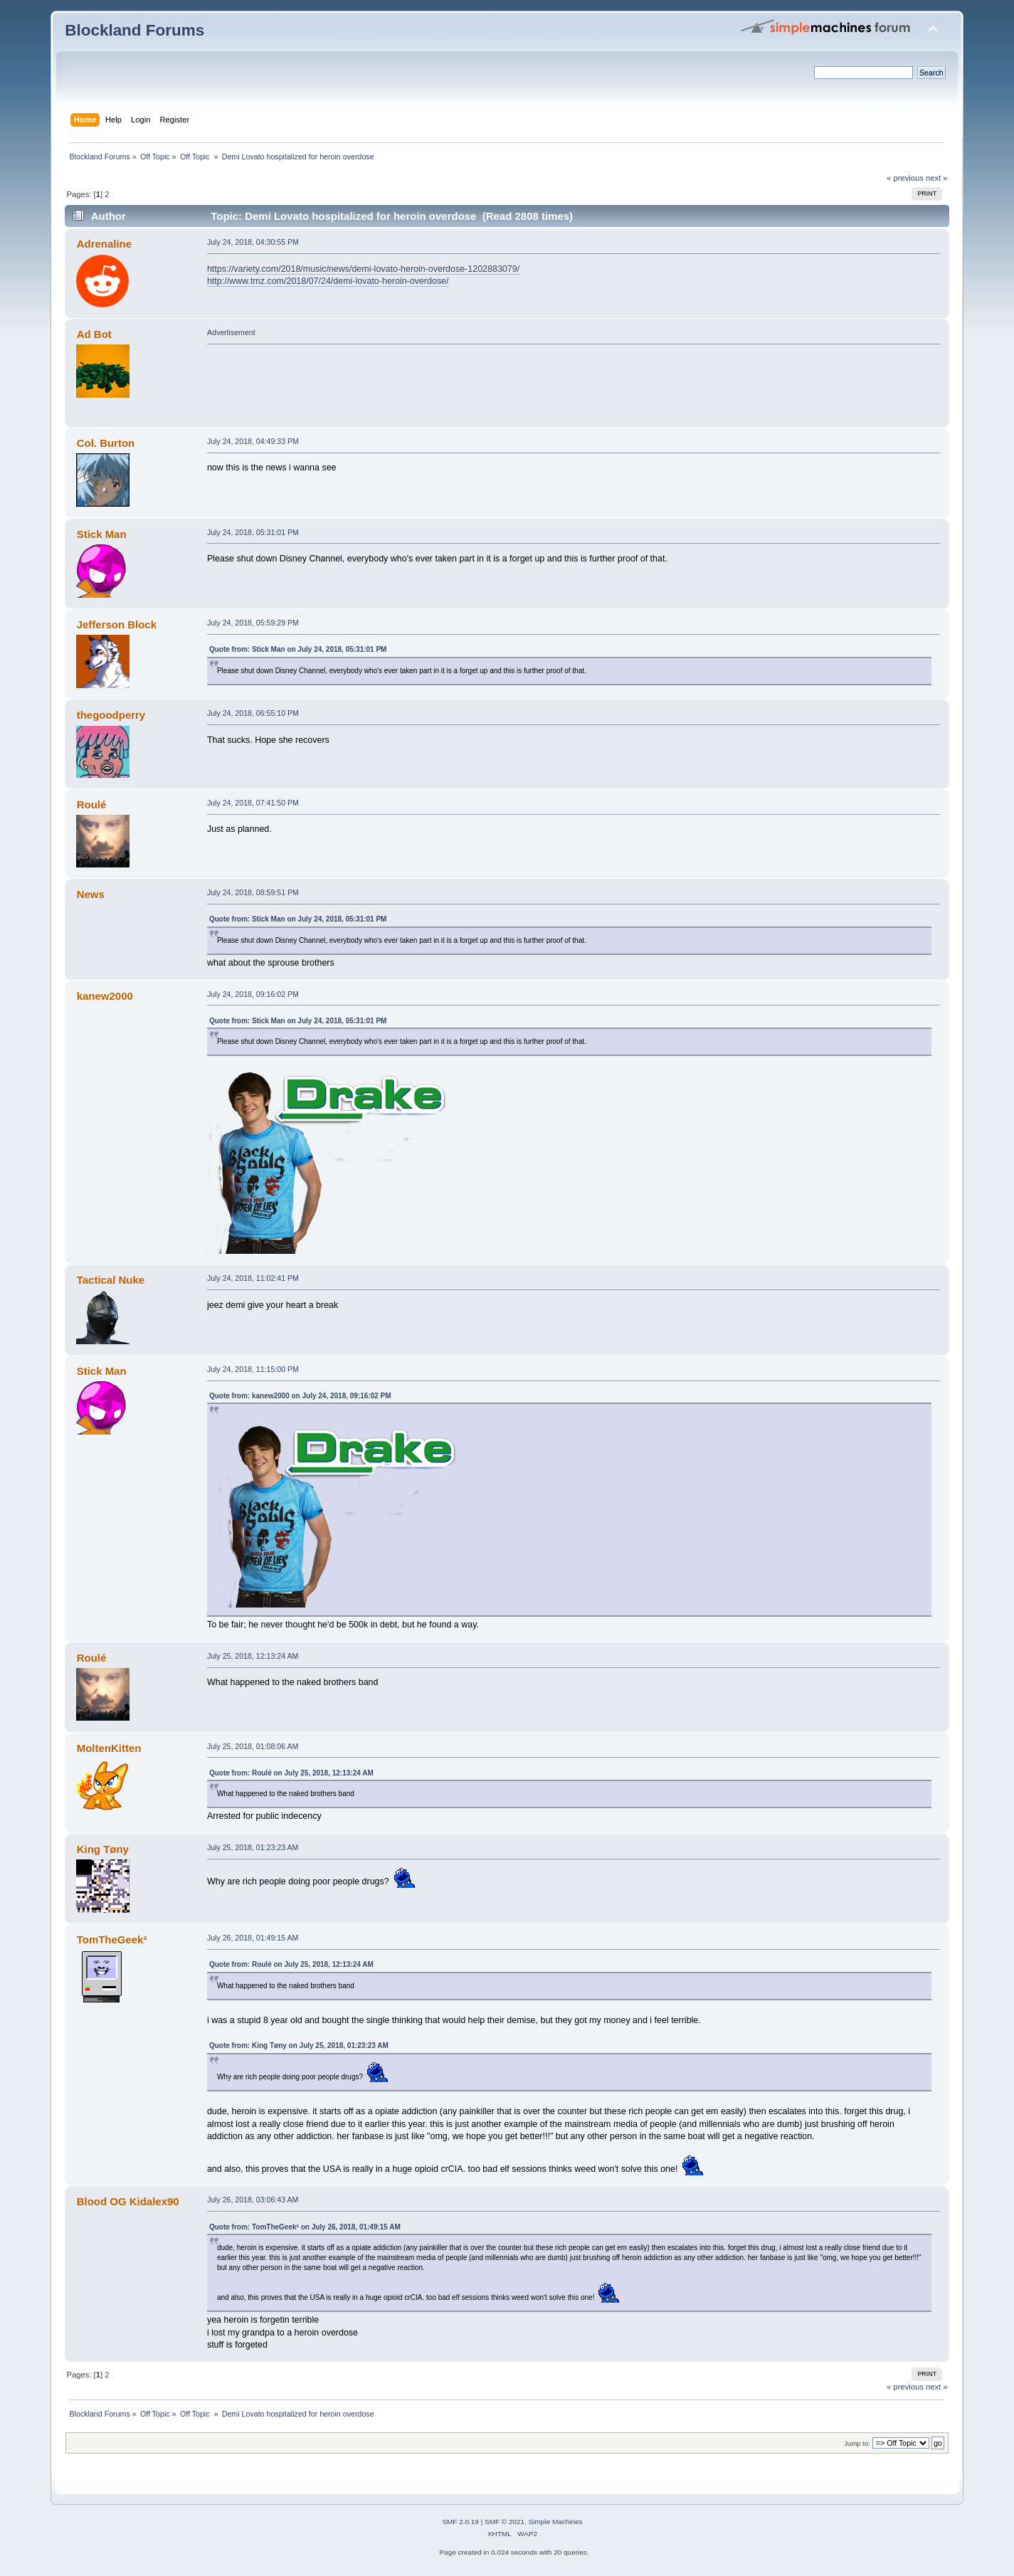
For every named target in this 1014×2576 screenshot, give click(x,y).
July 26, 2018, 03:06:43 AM (252, 2199)
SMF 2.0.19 (460, 2521)
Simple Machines (556, 2521)
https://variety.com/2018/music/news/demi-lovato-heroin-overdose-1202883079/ (363, 269)
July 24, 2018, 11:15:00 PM (253, 1369)
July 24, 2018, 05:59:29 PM (253, 622)
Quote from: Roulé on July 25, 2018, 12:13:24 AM (291, 1773)
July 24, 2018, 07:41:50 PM (253, 802)
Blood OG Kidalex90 (128, 2201)
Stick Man (102, 534)
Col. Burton (105, 443)
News (91, 894)
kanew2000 (105, 996)
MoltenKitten (109, 1748)
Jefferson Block (117, 624)
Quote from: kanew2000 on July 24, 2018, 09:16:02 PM (300, 1396)
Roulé (92, 804)
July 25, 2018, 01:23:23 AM (252, 1847)
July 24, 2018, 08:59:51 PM (253, 892)
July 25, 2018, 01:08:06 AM (252, 1746)
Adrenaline (104, 244)
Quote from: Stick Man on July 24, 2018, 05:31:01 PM (298, 649)
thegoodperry (111, 715)
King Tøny (103, 1849)
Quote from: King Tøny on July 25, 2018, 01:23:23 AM (299, 2045)
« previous (905, 178)
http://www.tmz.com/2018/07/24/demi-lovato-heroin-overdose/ (328, 281)
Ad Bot (94, 334)
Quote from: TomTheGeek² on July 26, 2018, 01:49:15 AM (305, 2227)
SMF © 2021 (504, 2521)
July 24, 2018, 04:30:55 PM (253, 242)
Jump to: (857, 2443)
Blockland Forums (134, 30)
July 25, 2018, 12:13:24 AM (252, 1656)
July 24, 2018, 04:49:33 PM (253, 441)
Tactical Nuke (110, 1280)
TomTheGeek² (112, 1939)
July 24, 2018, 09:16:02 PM (253, 994)
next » (937, 178)
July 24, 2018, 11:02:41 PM (253, 1278)
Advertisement (231, 332)
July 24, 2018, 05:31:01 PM (253, 532)
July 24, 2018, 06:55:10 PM (253, 713)
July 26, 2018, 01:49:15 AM (252, 1937)
